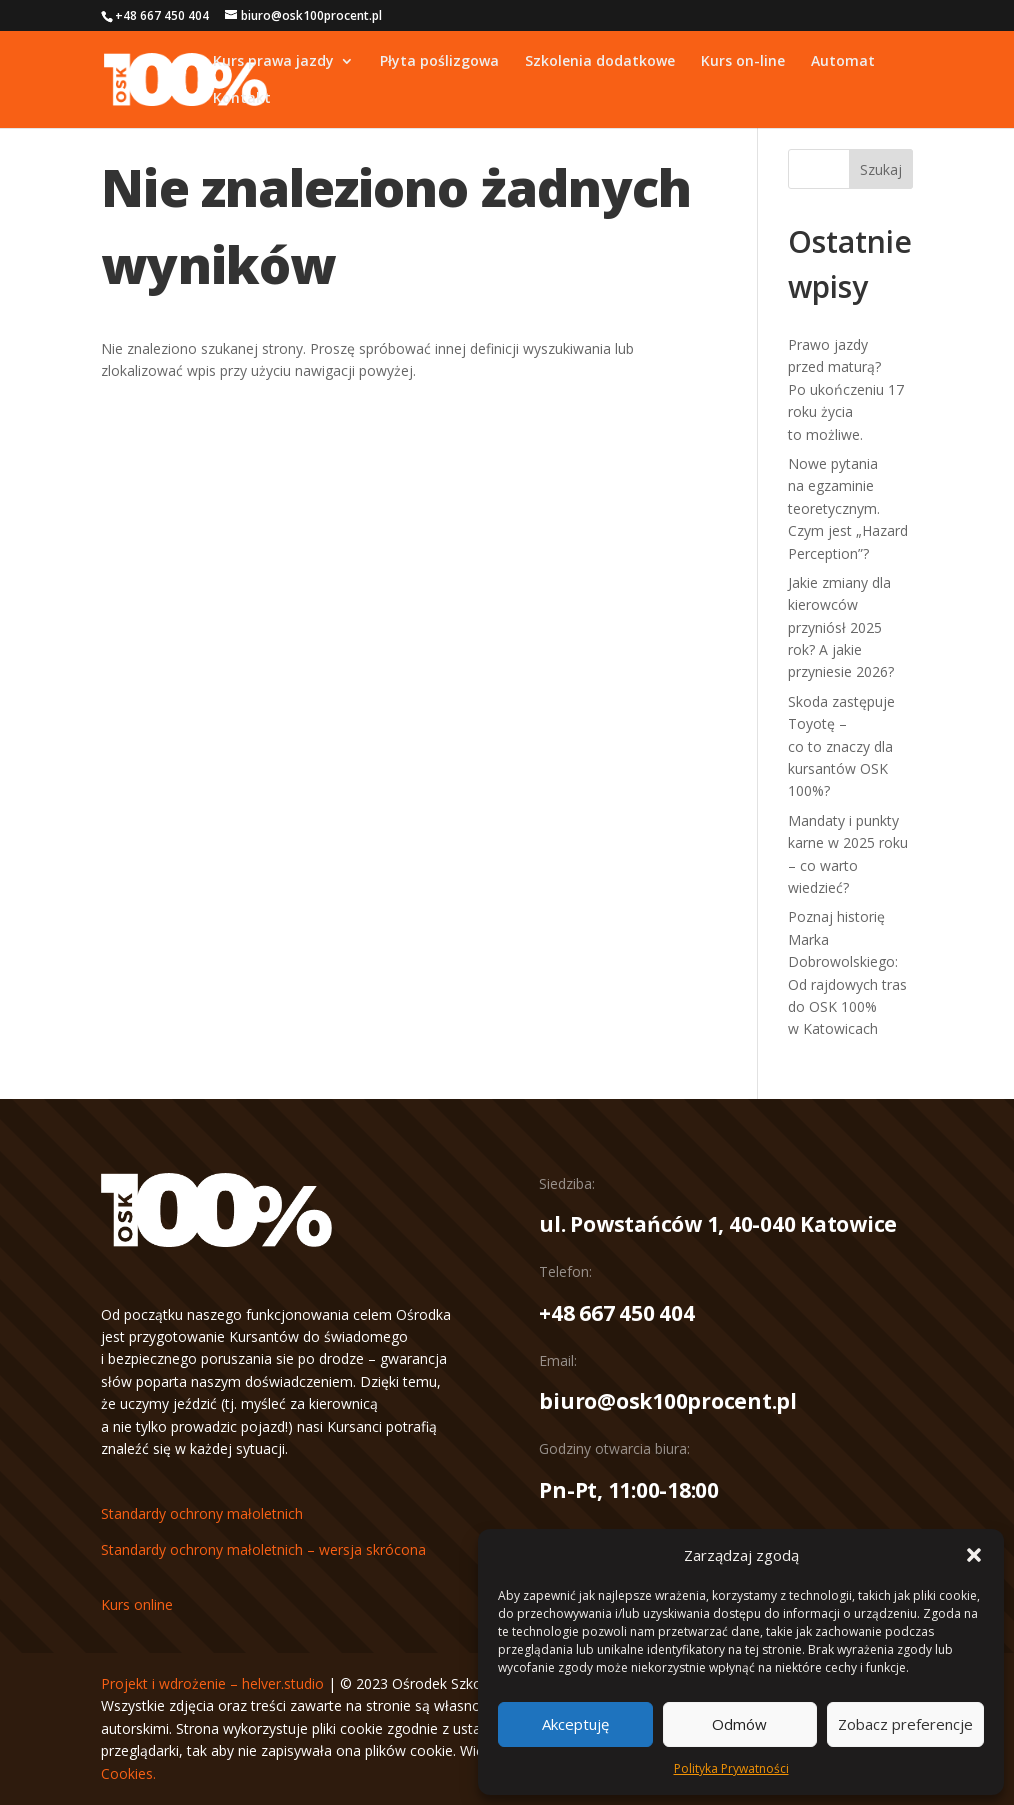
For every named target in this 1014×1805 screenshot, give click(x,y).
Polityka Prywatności (731, 1768)
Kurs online (137, 1604)
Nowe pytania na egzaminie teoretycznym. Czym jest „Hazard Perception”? (848, 508)
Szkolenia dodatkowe (600, 62)
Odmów (739, 1724)
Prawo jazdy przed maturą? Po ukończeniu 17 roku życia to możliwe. (846, 389)
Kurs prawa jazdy (273, 62)
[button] (974, 1555)
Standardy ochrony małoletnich (202, 1513)
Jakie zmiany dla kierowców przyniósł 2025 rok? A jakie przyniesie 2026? (841, 627)
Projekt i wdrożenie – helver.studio (212, 1683)
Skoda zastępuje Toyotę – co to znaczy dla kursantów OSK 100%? (841, 746)
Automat (843, 62)
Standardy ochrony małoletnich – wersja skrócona (263, 1549)
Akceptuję (575, 1724)
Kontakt (242, 99)
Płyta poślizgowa (439, 62)
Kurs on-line (743, 62)
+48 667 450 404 (616, 1313)
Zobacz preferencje (905, 1724)
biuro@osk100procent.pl (667, 1401)
